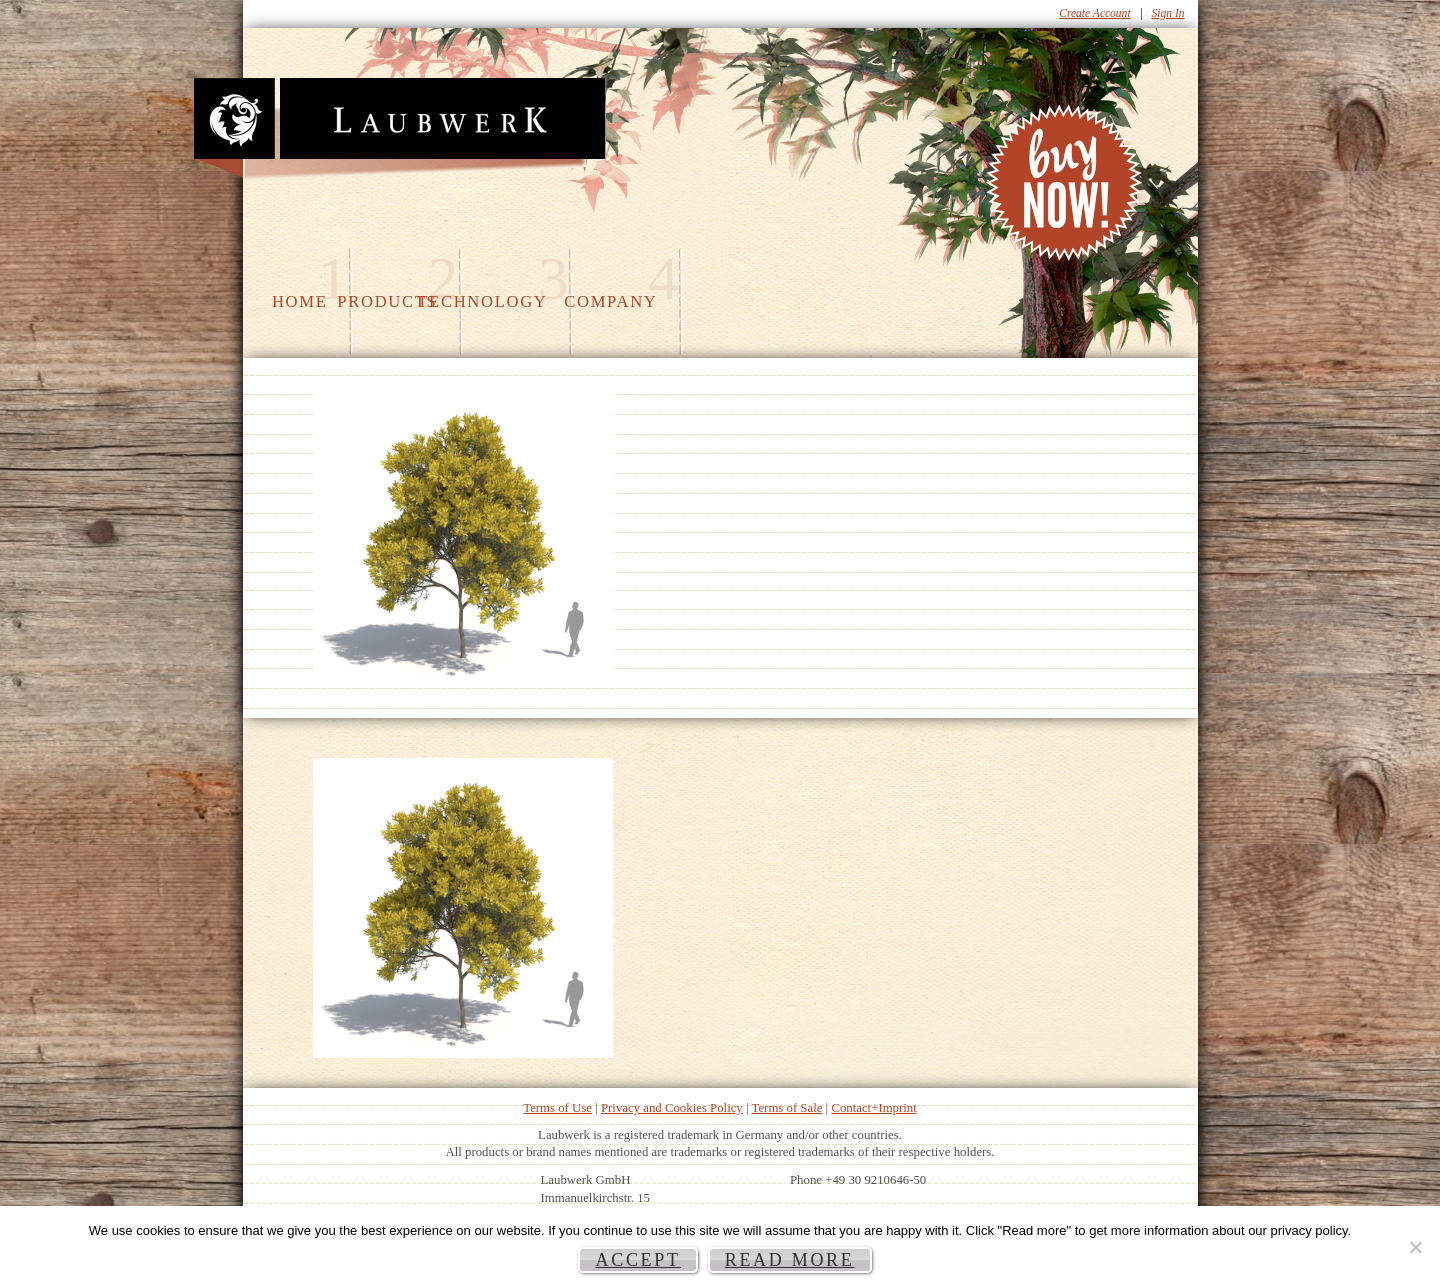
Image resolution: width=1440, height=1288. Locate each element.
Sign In (1168, 13)
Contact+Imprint (873, 1108)
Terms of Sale (787, 1108)
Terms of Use (557, 1108)
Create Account (1094, 13)
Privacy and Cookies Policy (672, 1108)
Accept (637, 1260)
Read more (790, 1260)
